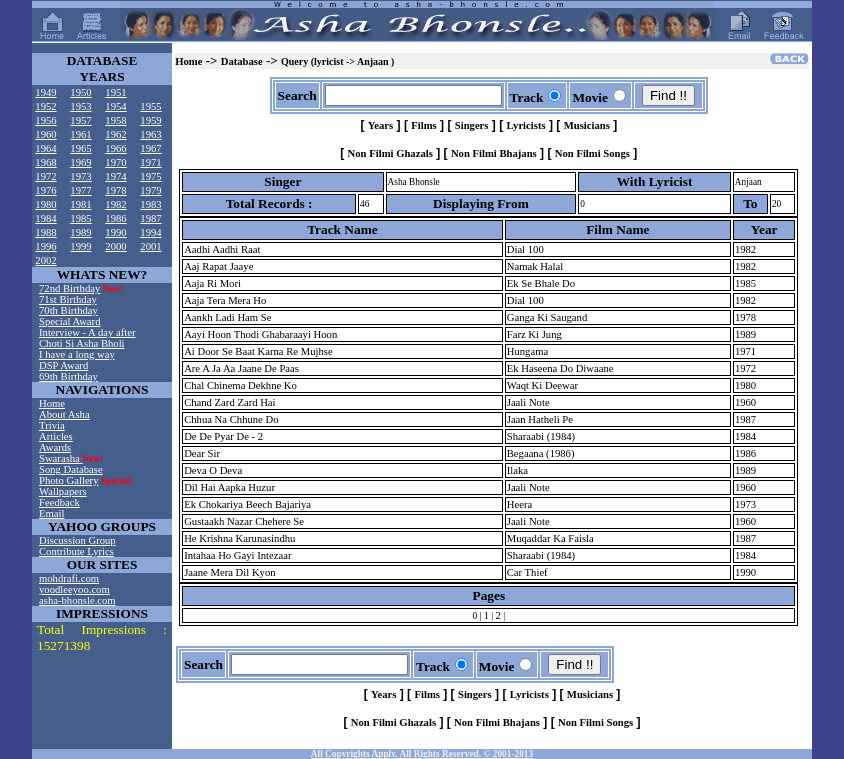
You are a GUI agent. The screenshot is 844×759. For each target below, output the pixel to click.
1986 (115, 218)
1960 (45, 134)
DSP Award (63, 365)
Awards (55, 447)
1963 (150, 134)
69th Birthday (68, 376)
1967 (150, 148)
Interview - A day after (87, 332)
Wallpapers (63, 491)
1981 (80, 204)
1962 (115, 134)
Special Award (69, 321)
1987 (150, 218)
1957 (80, 120)
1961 (80, 134)
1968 (45, 162)
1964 (45, 148)
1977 (80, 190)
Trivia (52, 425)
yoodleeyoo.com (74, 589)
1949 (45, 92)
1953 (80, 106)
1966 (115, 148)
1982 (115, 204)
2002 (45, 260)
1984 (45, 218)
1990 (115, 232)
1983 (150, 204)
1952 (45, 106)
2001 (150, 246)
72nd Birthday (69, 288)
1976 (45, 190)
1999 (80, 246)
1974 (115, 176)
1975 (150, 176)
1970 (115, 162)
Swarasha (61, 458)
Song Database (71, 469)
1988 (45, 232)
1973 (80, 176)
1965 (80, 148)
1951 (115, 92)
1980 (45, 204)
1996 (45, 246)
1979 (150, 190)
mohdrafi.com (69, 578)
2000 (115, 246)
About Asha (64, 414)
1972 (45, 176)
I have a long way (77, 354)
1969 (80, 162)
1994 (150, 232)
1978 (115, 190)
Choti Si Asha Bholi (82, 343)
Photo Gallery (69, 480)
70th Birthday (68, 310)
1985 (80, 218)
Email (51, 513)
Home (52, 403)
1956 (45, 120)
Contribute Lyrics (76, 551)
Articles (56, 436)
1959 (150, 120)
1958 (115, 120)
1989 (80, 232)
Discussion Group (77, 540)
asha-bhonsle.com (77, 600)
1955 (150, 106)
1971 (150, 162)
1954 (115, 106)
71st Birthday (68, 299)
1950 (80, 92)
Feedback (59, 502)
